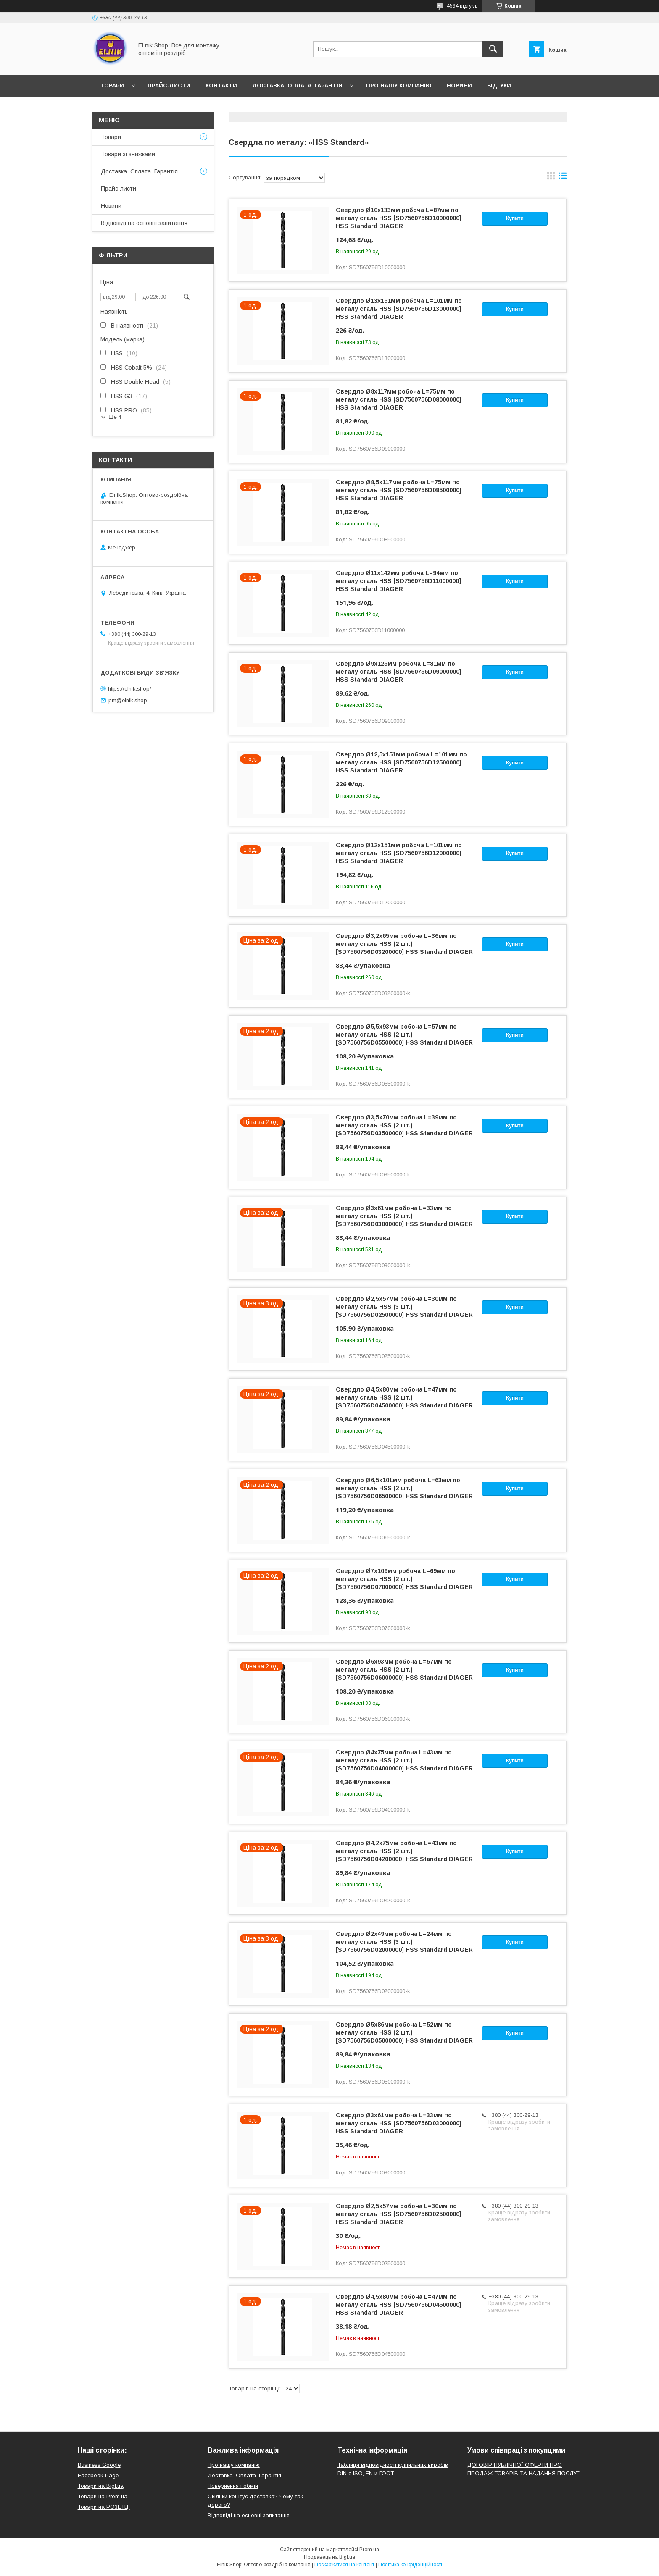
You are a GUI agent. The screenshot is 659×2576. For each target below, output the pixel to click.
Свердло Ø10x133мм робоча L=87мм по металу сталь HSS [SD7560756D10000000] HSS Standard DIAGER (398, 218)
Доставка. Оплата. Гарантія (297, 85)
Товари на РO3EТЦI (104, 2507)
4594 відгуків (462, 6)
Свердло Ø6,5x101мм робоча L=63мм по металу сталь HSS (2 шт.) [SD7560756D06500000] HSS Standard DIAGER (404, 1488)
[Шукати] (492, 49)
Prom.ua (369, 2549)
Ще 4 (114, 417)
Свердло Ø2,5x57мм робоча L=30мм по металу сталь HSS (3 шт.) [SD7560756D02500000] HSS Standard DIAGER (404, 1306)
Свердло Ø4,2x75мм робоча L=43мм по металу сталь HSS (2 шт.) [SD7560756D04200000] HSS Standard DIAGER (404, 1851)
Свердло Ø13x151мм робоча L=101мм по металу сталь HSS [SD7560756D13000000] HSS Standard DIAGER (399, 308)
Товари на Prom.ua (102, 2496)
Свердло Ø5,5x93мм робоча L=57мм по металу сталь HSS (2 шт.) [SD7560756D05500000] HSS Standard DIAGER (404, 1034)
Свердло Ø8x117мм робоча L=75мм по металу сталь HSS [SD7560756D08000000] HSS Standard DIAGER (398, 399)
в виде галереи (551, 178)
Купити (515, 218)
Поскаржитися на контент (344, 2565)
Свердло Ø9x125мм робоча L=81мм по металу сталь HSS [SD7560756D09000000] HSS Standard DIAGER (398, 671)
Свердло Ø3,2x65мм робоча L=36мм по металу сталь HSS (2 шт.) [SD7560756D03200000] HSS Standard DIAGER (404, 943)
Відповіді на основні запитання (153, 107)
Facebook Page (98, 2475)
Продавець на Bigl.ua (329, 2557)
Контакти (221, 85)
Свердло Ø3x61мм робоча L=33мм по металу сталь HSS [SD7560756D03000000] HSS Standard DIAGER (398, 2123)
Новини (459, 85)
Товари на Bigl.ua (101, 2486)
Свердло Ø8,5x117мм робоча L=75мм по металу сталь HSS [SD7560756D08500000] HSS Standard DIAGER (398, 490)
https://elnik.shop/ (129, 688)
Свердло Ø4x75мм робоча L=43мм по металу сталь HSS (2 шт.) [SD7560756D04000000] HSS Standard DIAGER (404, 1760)
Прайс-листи (169, 85)
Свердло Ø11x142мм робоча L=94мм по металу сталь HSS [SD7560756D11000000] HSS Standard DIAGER (398, 581)
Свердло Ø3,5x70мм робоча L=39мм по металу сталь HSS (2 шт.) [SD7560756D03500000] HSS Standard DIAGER (404, 1125)
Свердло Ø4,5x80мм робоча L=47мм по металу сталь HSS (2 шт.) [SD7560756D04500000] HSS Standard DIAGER (404, 1397)
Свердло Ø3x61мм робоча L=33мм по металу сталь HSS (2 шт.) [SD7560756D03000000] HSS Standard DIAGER (404, 1216)
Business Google (99, 2465)
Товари (112, 85)
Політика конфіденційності (410, 2565)
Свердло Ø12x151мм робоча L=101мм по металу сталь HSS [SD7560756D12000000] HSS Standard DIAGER (399, 853)
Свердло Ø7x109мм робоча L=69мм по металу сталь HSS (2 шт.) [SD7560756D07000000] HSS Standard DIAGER (404, 1579)
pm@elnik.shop (127, 700)
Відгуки (499, 85)
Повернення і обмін (233, 2486)
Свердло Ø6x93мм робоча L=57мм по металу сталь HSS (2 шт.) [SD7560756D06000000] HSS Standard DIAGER (404, 1669)
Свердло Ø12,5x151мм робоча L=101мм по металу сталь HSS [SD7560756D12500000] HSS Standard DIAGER (401, 762)
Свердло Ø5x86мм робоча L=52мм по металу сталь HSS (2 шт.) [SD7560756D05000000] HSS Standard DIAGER (404, 2032)
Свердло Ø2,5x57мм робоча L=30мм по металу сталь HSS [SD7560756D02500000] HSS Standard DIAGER (398, 2214)
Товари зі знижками (128, 154)
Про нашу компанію (399, 85)
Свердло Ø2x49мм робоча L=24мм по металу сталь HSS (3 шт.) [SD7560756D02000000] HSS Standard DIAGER (404, 1941)
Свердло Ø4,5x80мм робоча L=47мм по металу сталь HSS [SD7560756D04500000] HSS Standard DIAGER (398, 2304)
